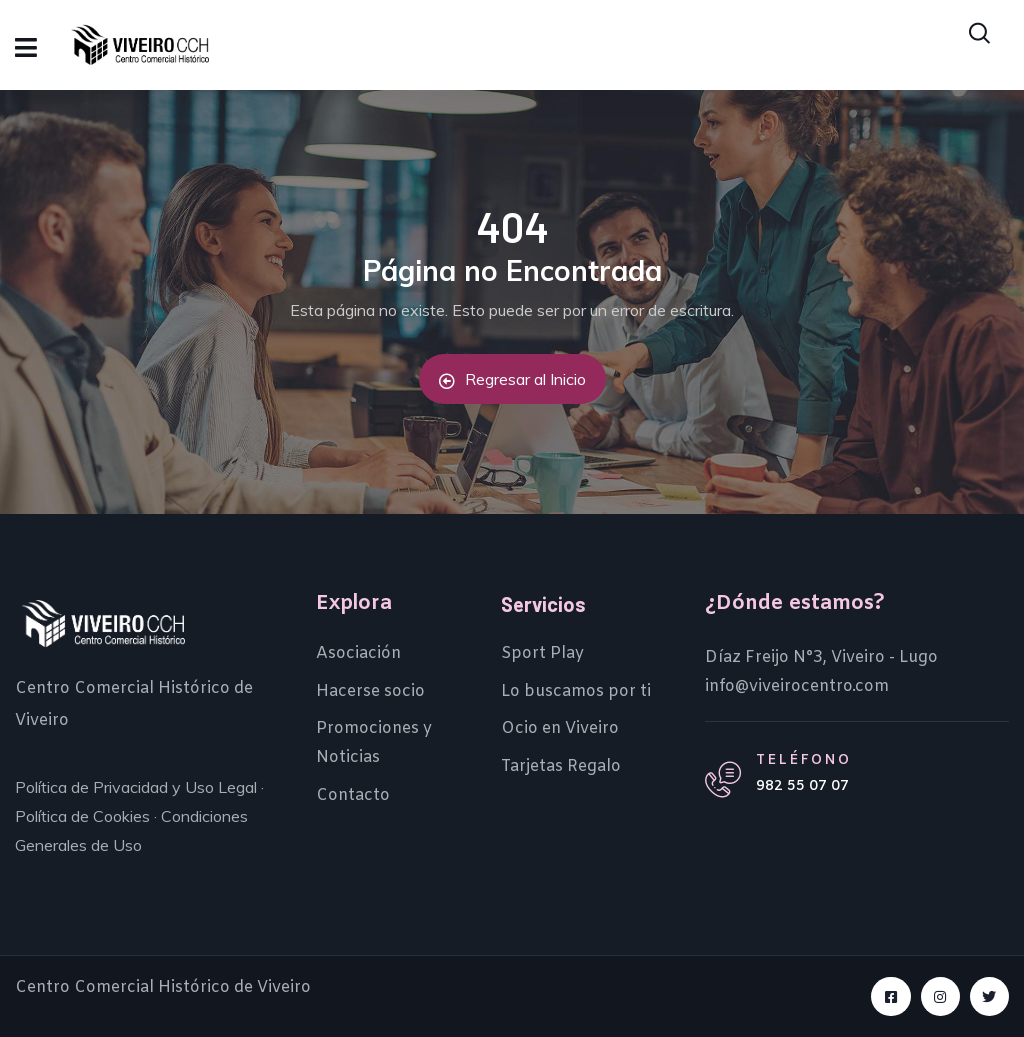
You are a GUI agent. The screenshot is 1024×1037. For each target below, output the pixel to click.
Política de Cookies (82, 816)
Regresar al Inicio (512, 379)
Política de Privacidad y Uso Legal (136, 787)
